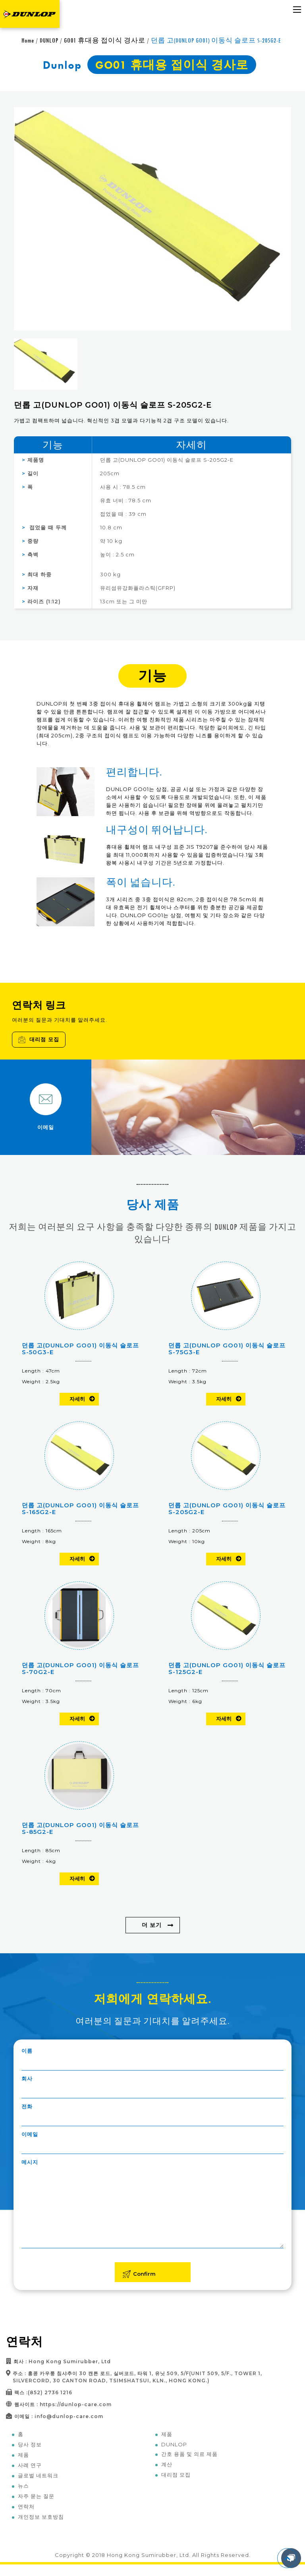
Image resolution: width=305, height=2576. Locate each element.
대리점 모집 (38, 1039)
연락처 (26, 2506)
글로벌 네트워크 (38, 2475)
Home (27, 40)
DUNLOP (49, 40)
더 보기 (152, 1925)
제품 (23, 2455)
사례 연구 (30, 2465)
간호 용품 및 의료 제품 (189, 2454)
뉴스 (23, 2486)
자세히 (77, 1399)
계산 (166, 2464)
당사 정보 (30, 2444)
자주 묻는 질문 (36, 2496)
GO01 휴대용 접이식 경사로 (104, 40)
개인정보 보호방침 (41, 2517)
